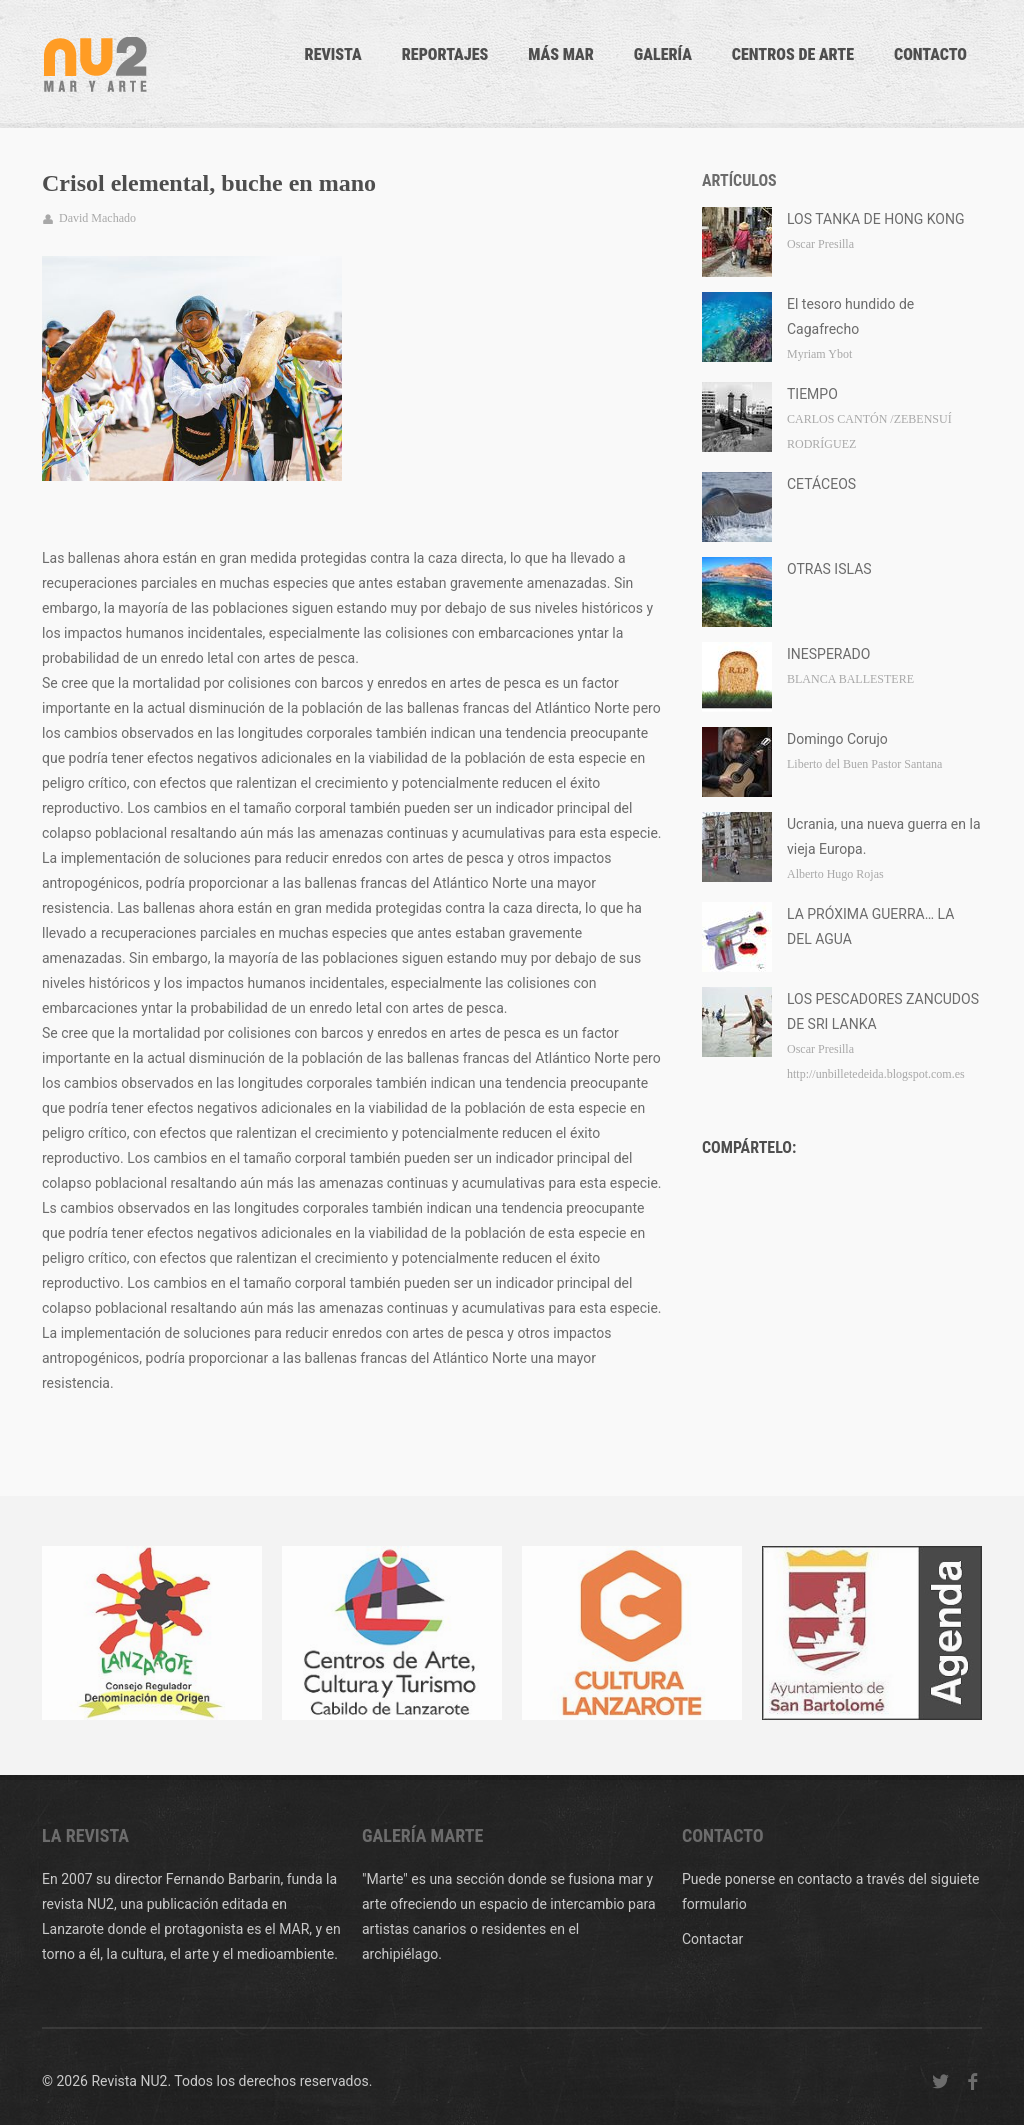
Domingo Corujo (837, 739)
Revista (333, 54)
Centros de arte (793, 54)
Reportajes (445, 54)
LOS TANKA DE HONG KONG (876, 219)
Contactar (712, 1939)
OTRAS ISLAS (829, 569)
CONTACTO (930, 54)
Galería (663, 54)
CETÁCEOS (821, 484)
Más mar (561, 54)
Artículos (739, 180)
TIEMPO (812, 394)
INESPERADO (828, 654)
